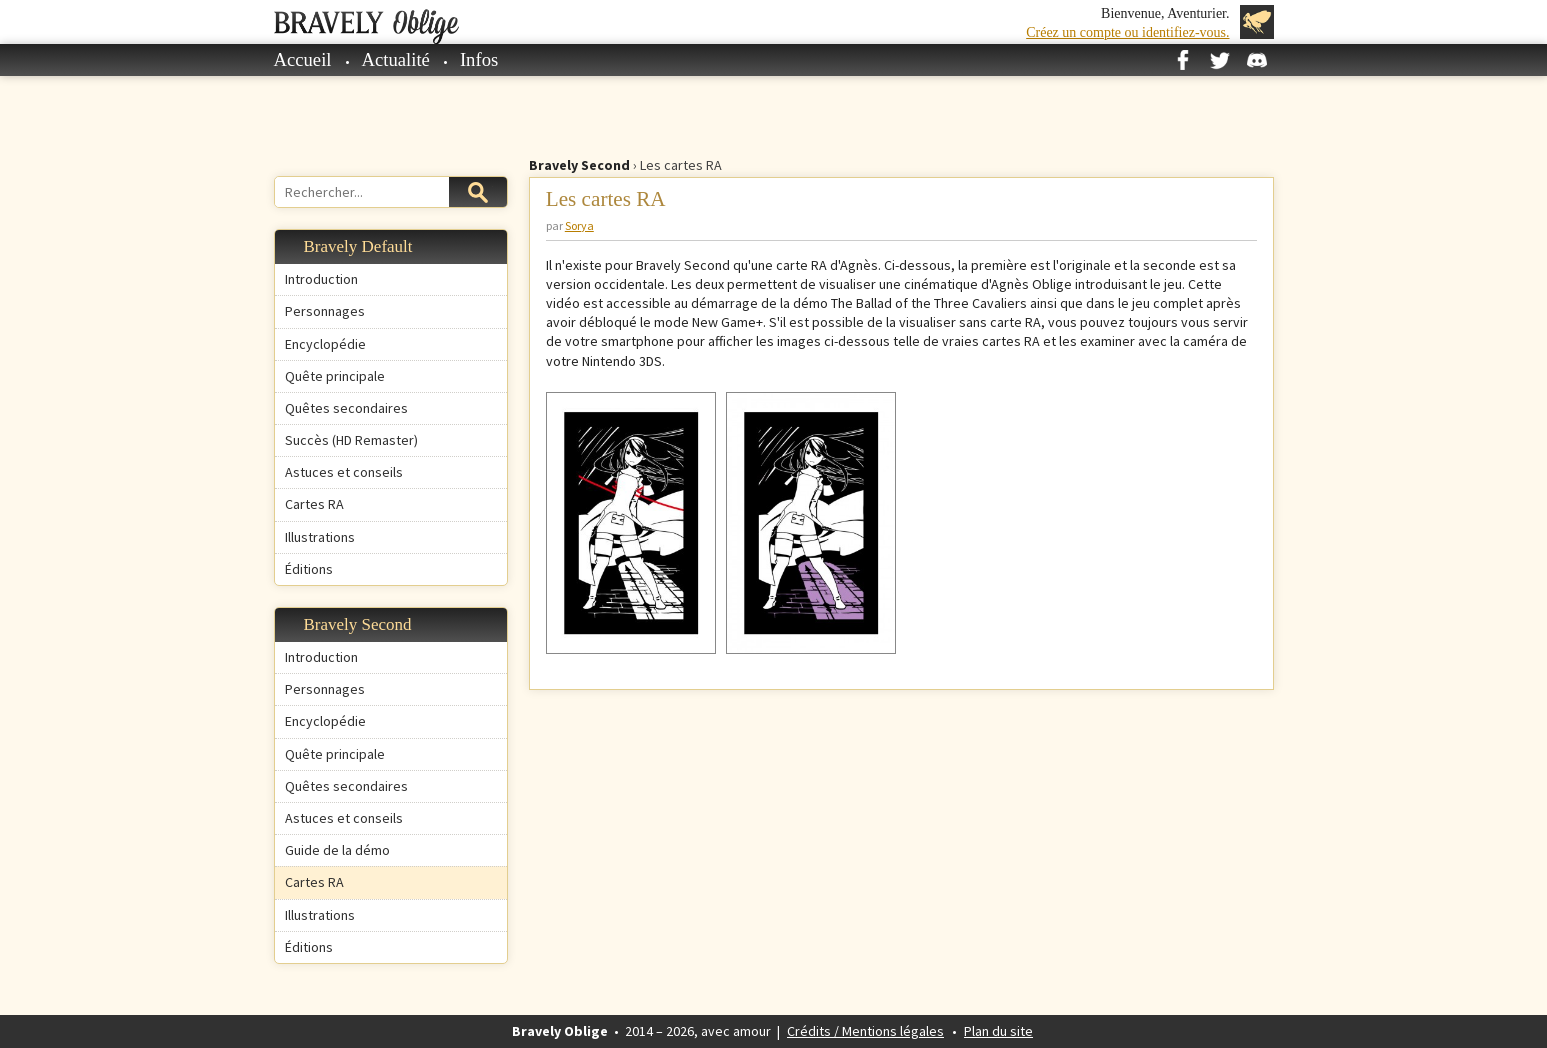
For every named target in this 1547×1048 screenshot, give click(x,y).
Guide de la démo (337, 850)
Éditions (309, 569)
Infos (479, 59)
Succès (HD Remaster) (351, 440)
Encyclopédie (325, 344)
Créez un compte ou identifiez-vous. (1127, 32)
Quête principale (335, 376)
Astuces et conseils (344, 472)
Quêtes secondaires (346, 408)
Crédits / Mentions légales (865, 1031)
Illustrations (320, 537)
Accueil (303, 59)
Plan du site (998, 1031)
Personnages (325, 311)
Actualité (396, 59)
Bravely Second (579, 165)
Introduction (321, 279)
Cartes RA (314, 504)
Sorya (579, 225)
